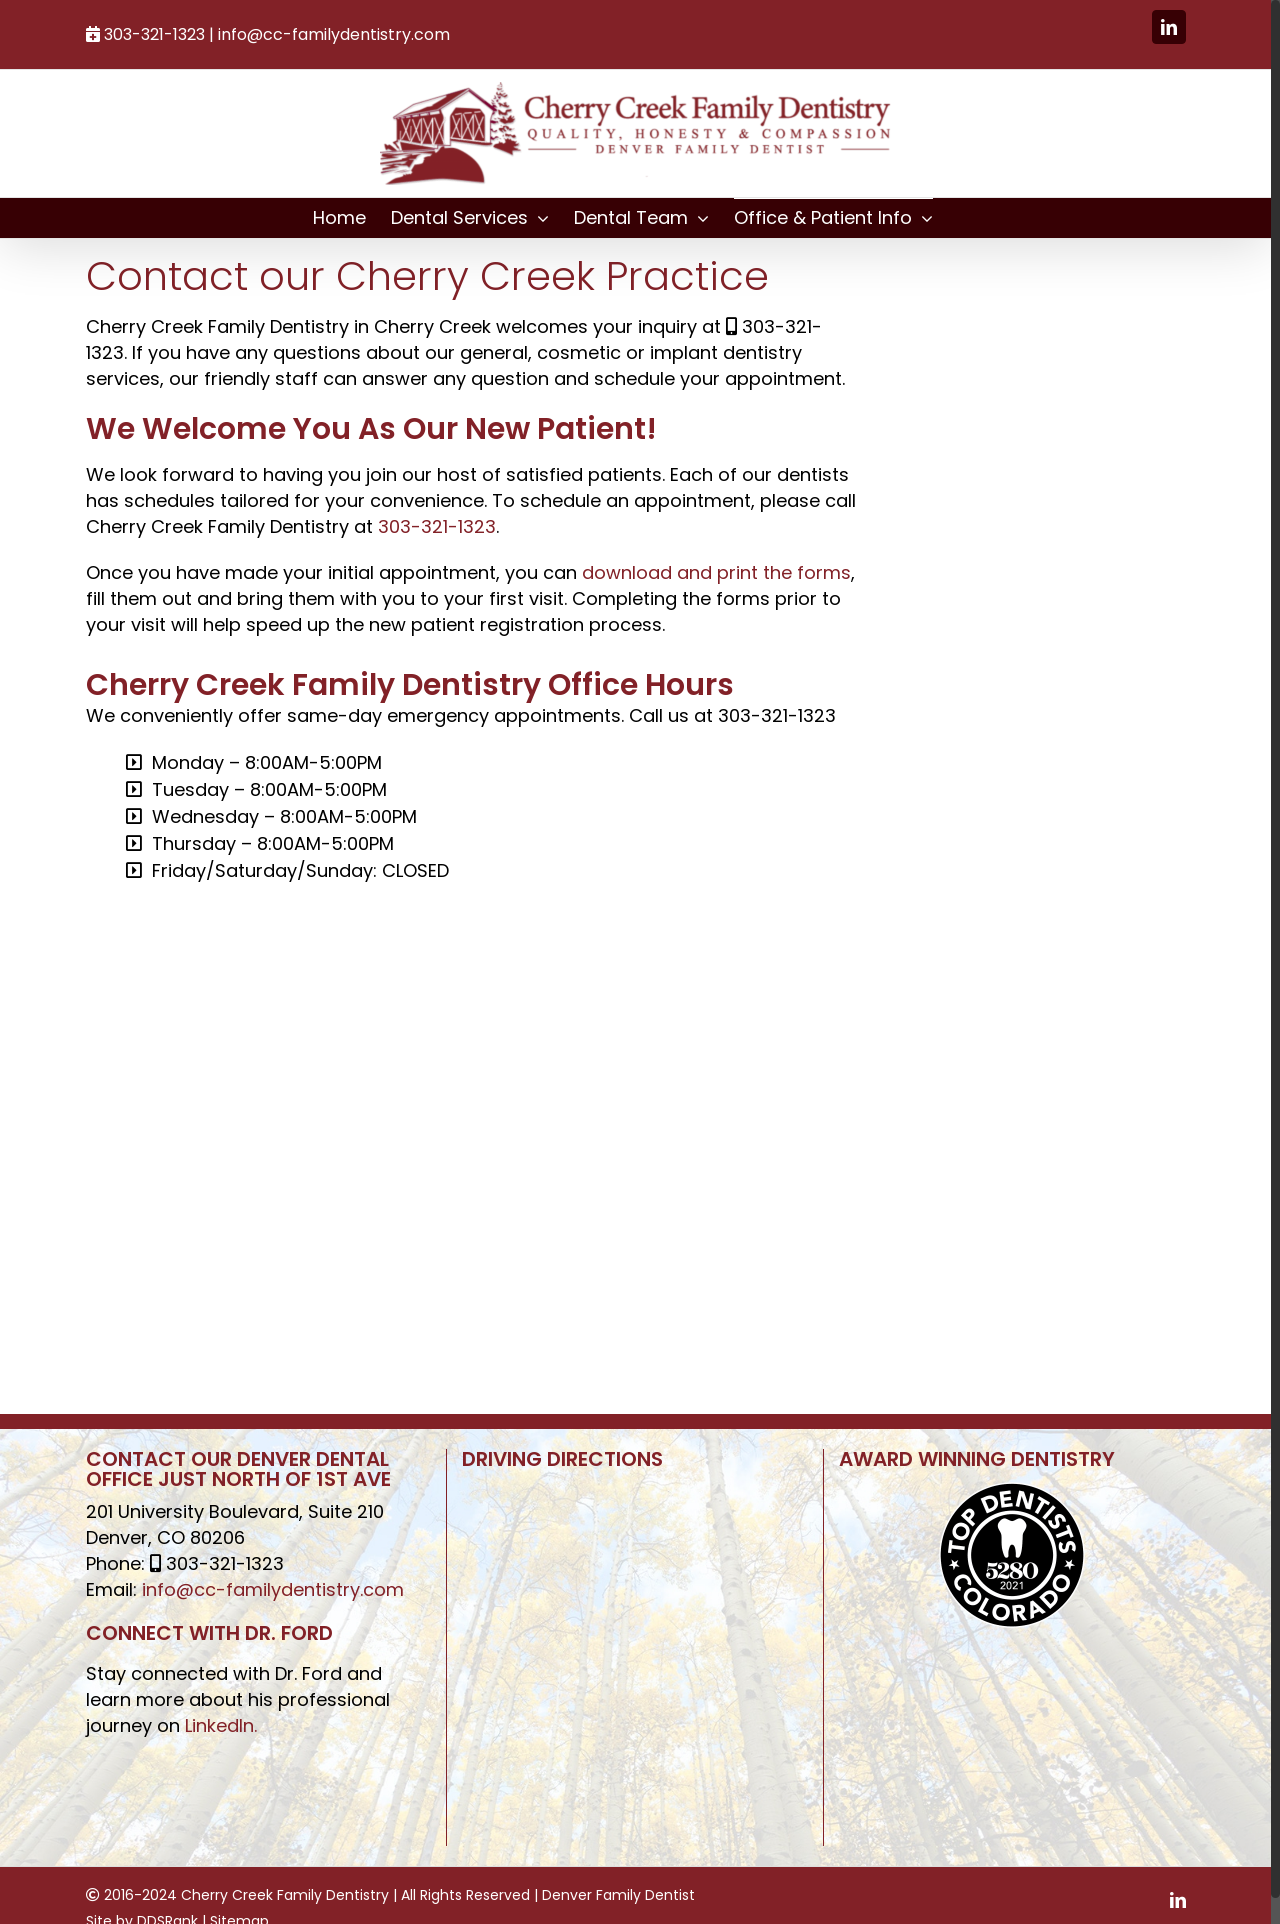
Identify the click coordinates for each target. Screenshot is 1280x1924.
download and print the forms (716, 572)
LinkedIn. (221, 1725)
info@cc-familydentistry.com (334, 34)
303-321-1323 (437, 526)
